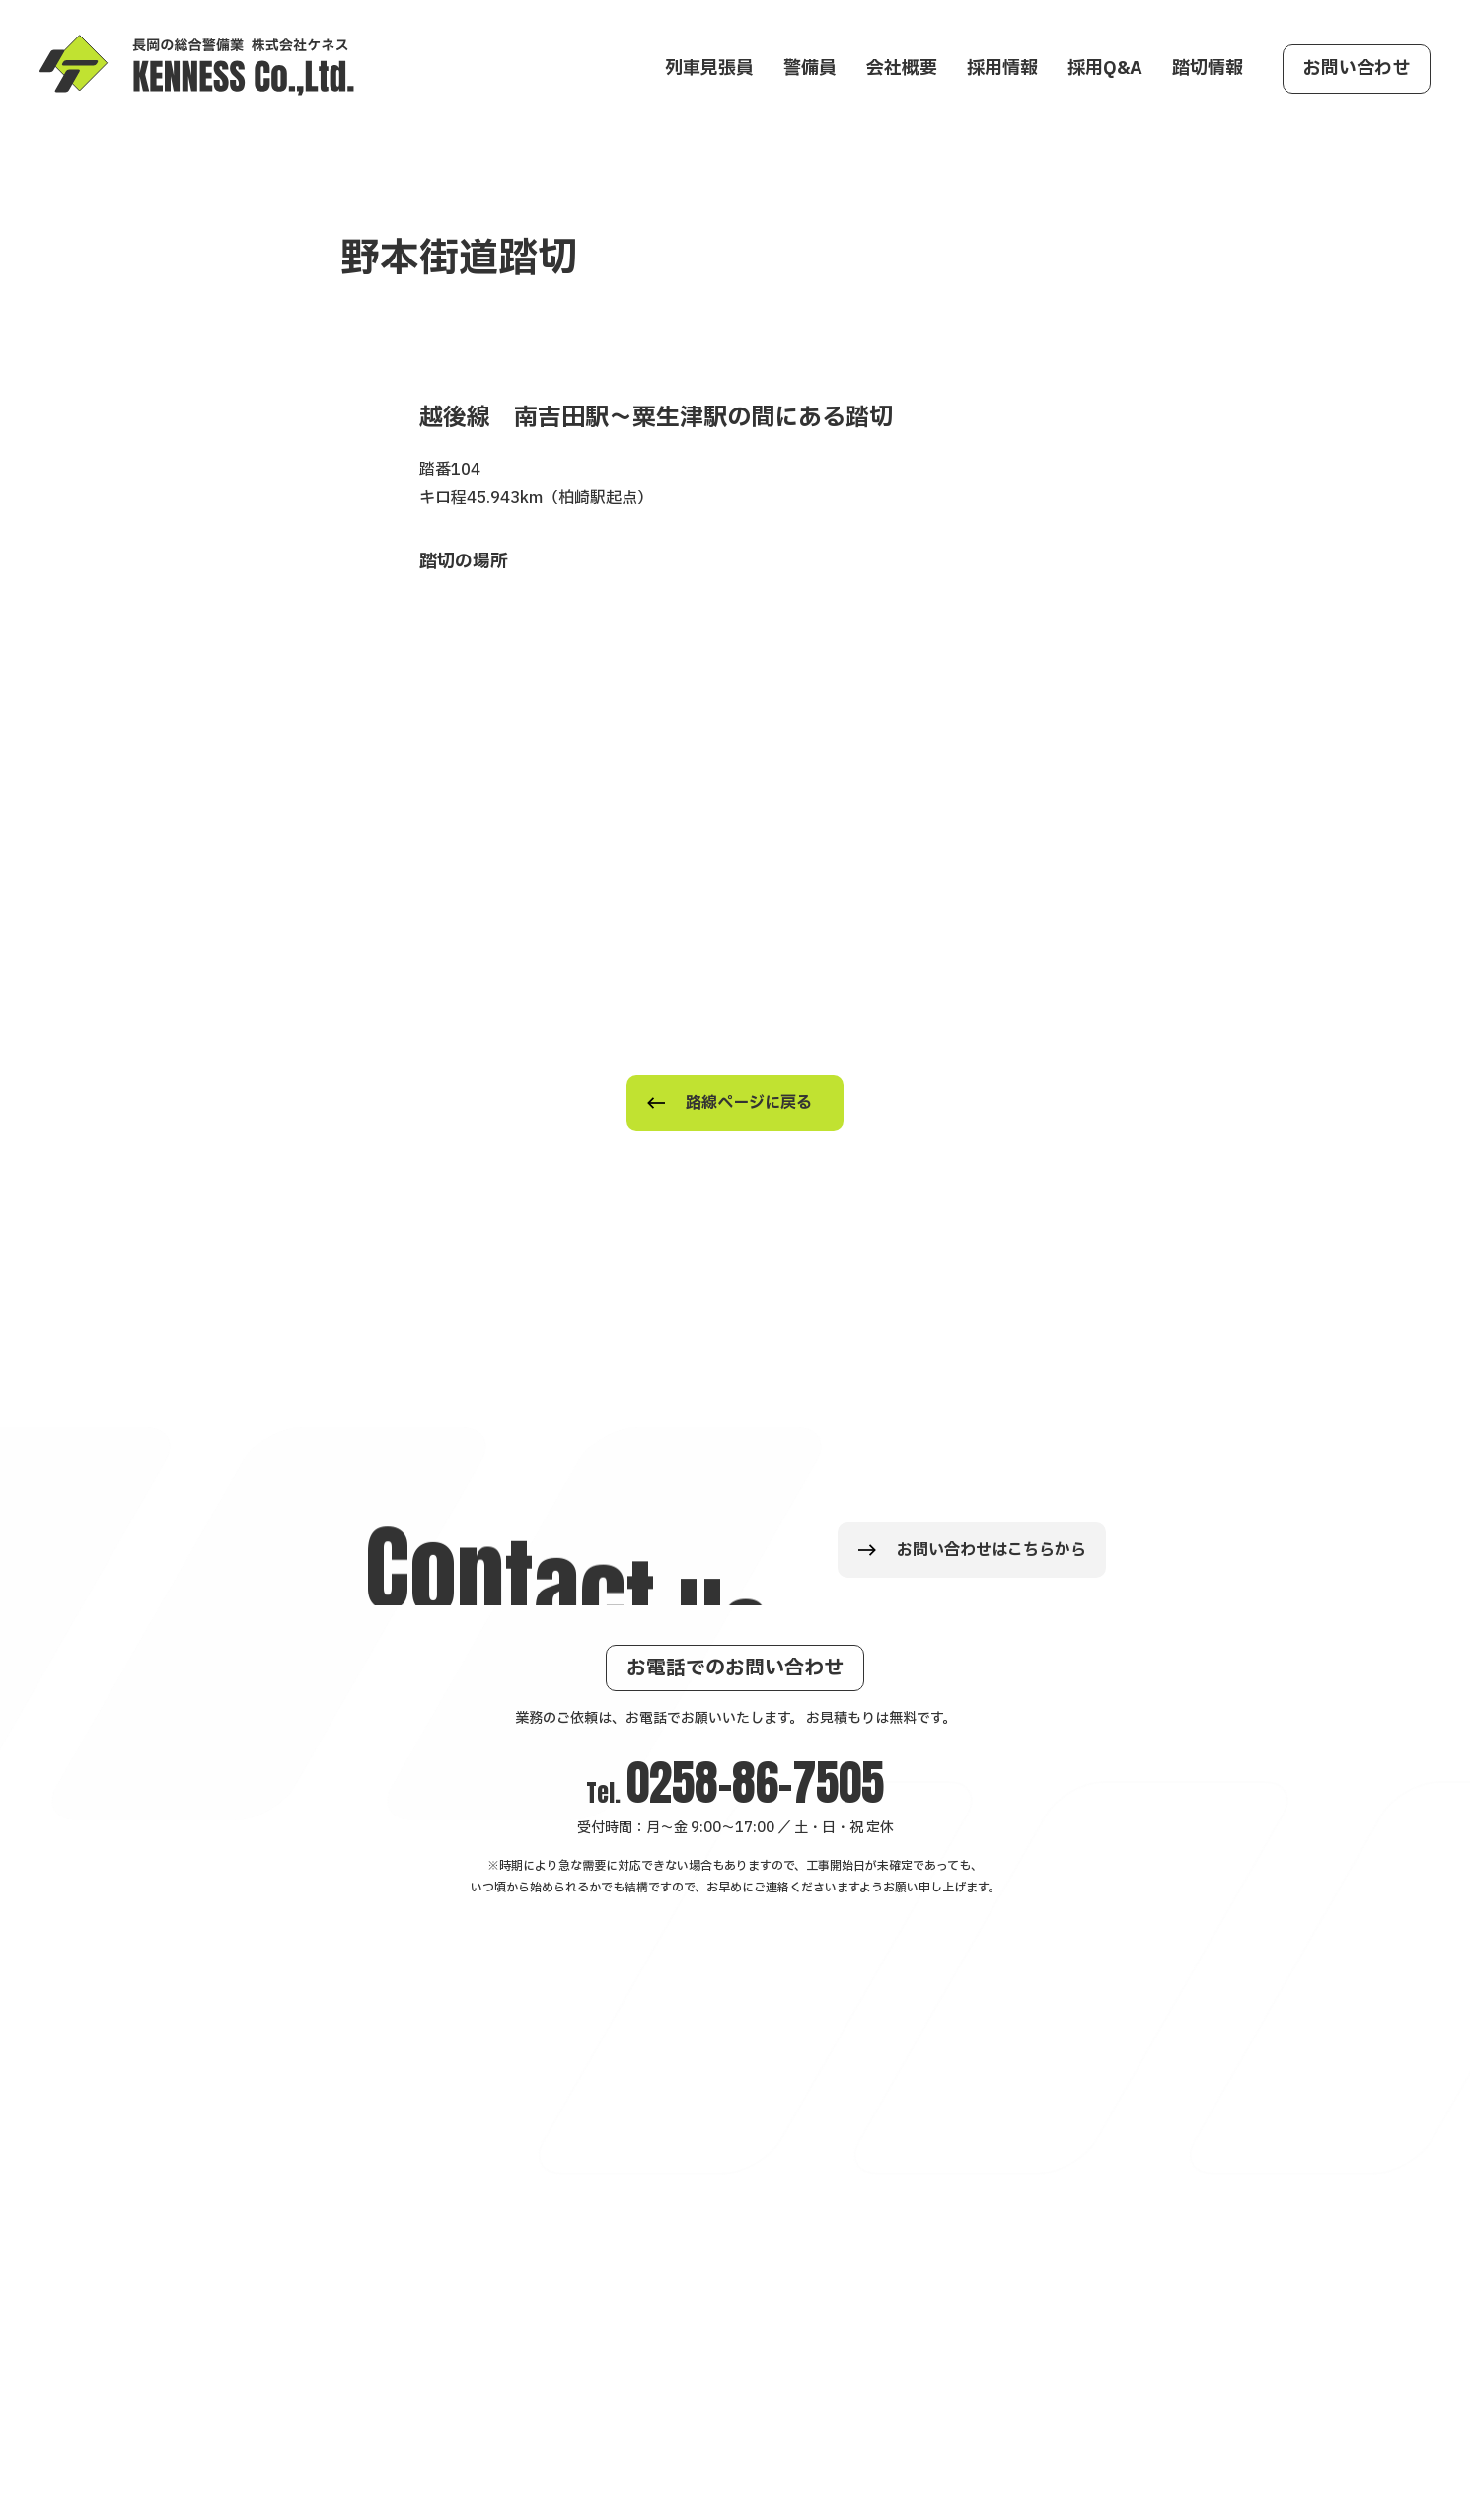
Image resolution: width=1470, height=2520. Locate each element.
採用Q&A (1104, 68)
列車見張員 (709, 68)
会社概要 (901, 68)
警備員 (810, 68)
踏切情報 (1207, 68)
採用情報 (1002, 68)
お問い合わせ (1356, 68)
